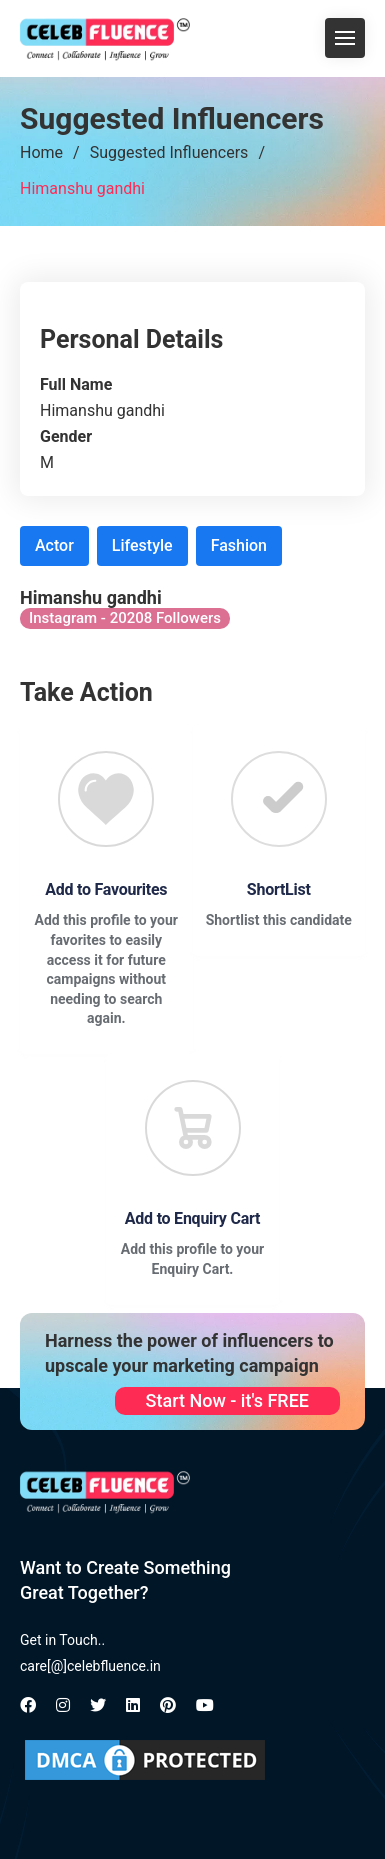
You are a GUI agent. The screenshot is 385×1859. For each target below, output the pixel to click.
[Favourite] (106, 799)
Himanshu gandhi (82, 188)
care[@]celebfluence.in (90, 1666)
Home (41, 152)
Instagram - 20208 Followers (125, 618)
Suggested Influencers (169, 152)
